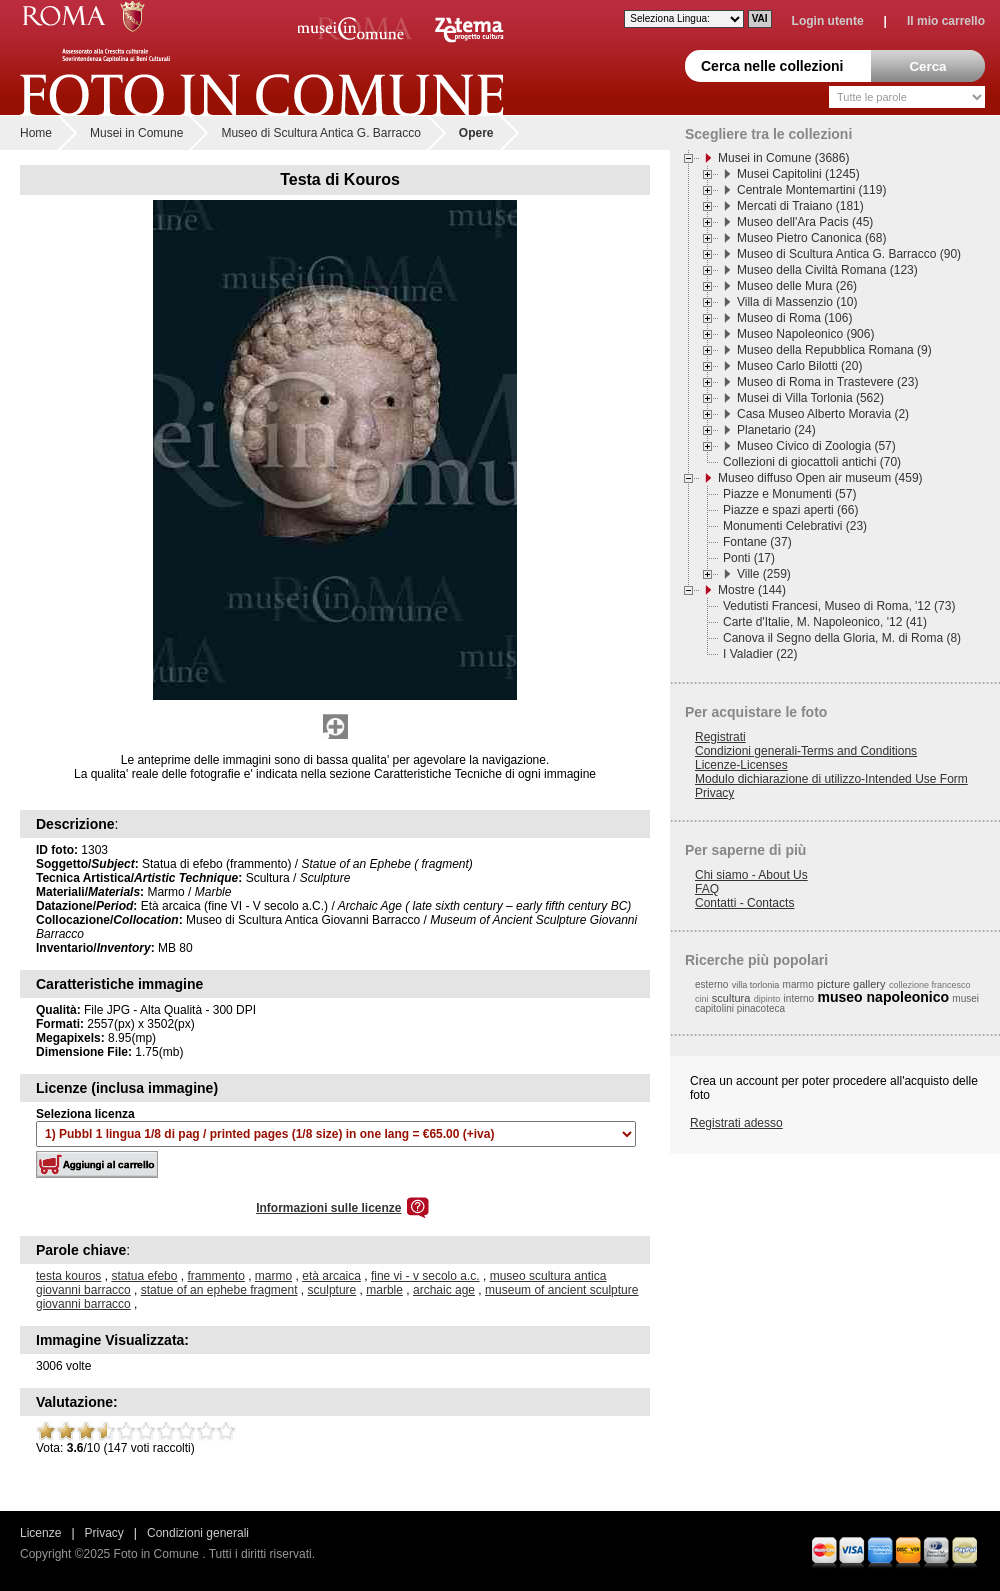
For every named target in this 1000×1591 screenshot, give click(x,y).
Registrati (720, 737)
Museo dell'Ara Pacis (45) (805, 222)
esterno (711, 984)
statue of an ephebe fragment (219, 1290)
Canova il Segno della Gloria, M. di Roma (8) (842, 638)
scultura (731, 998)
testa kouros (68, 1276)
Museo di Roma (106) (794, 318)
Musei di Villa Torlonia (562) (810, 398)
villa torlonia (756, 985)
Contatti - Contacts (744, 903)
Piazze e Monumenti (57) (789, 494)
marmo (273, 1276)
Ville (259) (764, 574)
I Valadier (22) (760, 654)
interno (799, 998)
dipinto (767, 999)
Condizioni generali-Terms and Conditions (806, 751)
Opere (476, 133)
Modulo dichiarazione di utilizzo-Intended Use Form (831, 779)
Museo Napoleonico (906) (805, 334)
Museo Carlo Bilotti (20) (799, 366)
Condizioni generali (198, 1533)
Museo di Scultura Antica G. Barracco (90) (849, 254)
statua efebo (144, 1276)
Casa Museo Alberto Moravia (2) (823, 414)
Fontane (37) (757, 542)
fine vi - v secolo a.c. (425, 1276)
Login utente (828, 21)
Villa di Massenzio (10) (797, 302)
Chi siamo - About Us (751, 875)
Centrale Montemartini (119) (811, 190)
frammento (215, 1276)
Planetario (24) (776, 430)
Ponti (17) (749, 558)
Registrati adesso (736, 1123)
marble (384, 1290)
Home (36, 133)
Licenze (40, 1533)
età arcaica (331, 1276)
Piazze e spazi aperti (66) (790, 510)
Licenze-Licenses (741, 765)
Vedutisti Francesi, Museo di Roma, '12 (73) (839, 606)
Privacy (714, 793)
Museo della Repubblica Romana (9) (834, 350)
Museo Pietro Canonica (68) (811, 238)
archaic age (444, 1290)
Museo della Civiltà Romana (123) (827, 270)
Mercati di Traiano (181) (800, 206)
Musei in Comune (136, 133)
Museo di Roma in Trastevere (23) (827, 382)
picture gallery (851, 984)
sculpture (332, 1290)
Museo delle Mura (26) (797, 286)
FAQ (707, 889)
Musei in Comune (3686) (783, 158)
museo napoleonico (883, 997)
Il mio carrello (946, 21)
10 (226, 1431)
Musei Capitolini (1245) (798, 174)
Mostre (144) (752, 590)
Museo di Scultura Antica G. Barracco (320, 133)
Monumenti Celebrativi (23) (795, 526)
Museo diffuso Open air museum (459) (820, 478)
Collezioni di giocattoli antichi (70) (812, 462)
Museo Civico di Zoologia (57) (816, 446)
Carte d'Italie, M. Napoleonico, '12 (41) (825, 622)
